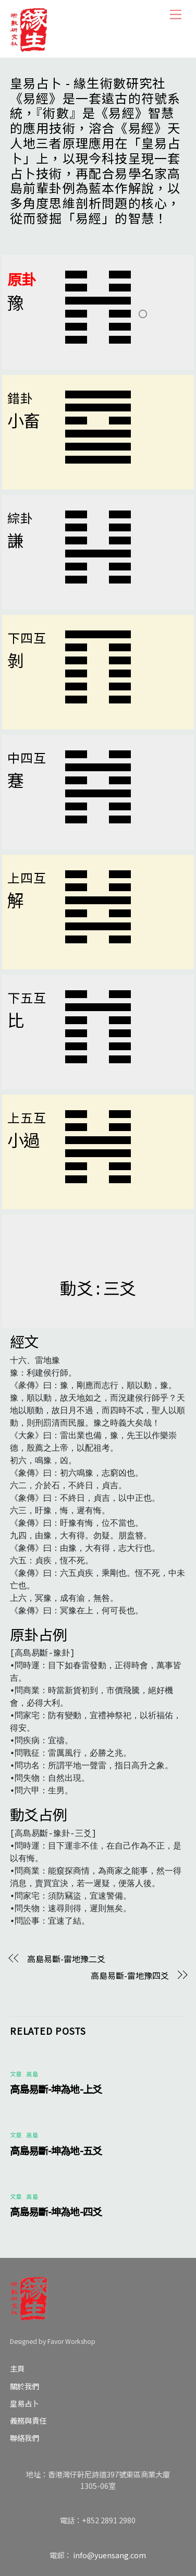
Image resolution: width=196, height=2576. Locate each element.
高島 (32, 2074)
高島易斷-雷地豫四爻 (129, 1975)
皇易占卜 (24, 2403)
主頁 (17, 2368)
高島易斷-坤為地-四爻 (56, 2211)
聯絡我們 (24, 2437)
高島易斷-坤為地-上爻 (56, 2089)
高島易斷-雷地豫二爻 (66, 1958)
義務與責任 (28, 2420)
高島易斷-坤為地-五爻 (56, 2150)
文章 (16, 2074)
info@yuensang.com (109, 2554)
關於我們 (24, 2385)
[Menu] (175, 14)
